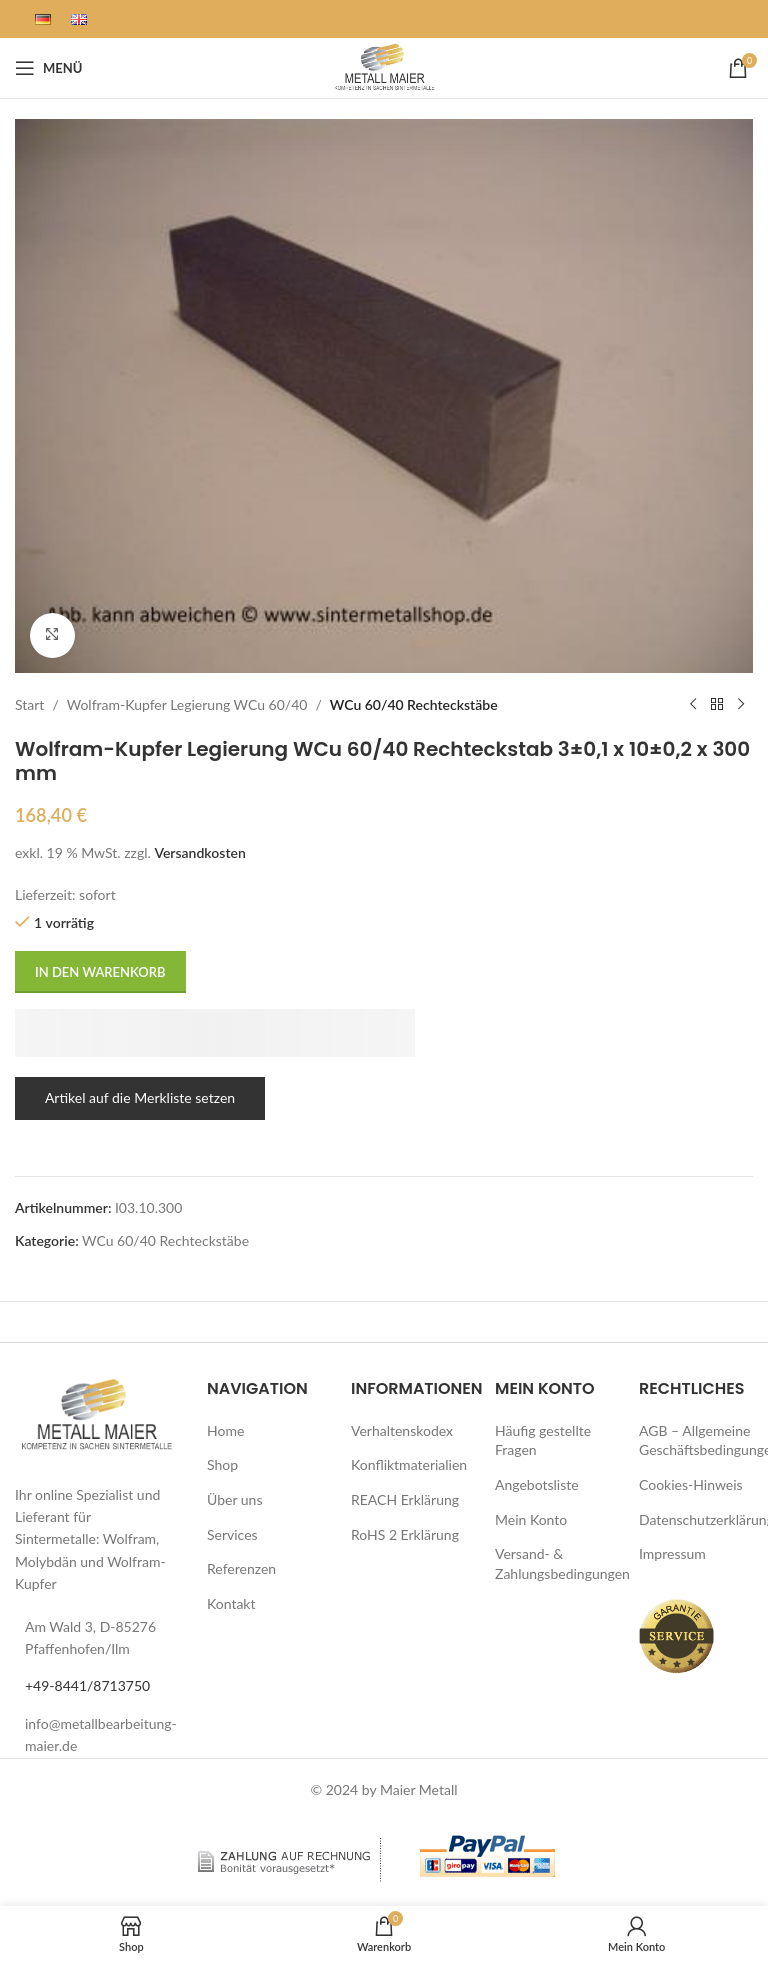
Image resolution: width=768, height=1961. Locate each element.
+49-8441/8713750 (87, 1685)
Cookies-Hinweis (691, 1484)
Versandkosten (199, 851)
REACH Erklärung (405, 1499)
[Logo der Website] (384, 66)
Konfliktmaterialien (409, 1464)
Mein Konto (531, 1519)
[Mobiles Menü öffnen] (48, 68)
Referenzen (241, 1568)
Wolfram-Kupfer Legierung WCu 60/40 (187, 703)
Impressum (672, 1553)
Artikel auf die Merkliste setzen (140, 1097)
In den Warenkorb (100, 971)
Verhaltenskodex (402, 1430)
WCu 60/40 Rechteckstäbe (414, 703)
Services (232, 1534)
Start (29, 703)
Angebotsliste (537, 1484)
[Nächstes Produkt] (741, 705)
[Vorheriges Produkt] (693, 705)
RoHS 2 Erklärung (405, 1534)
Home (225, 1430)
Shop (222, 1464)
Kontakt (231, 1603)
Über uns (234, 1499)
